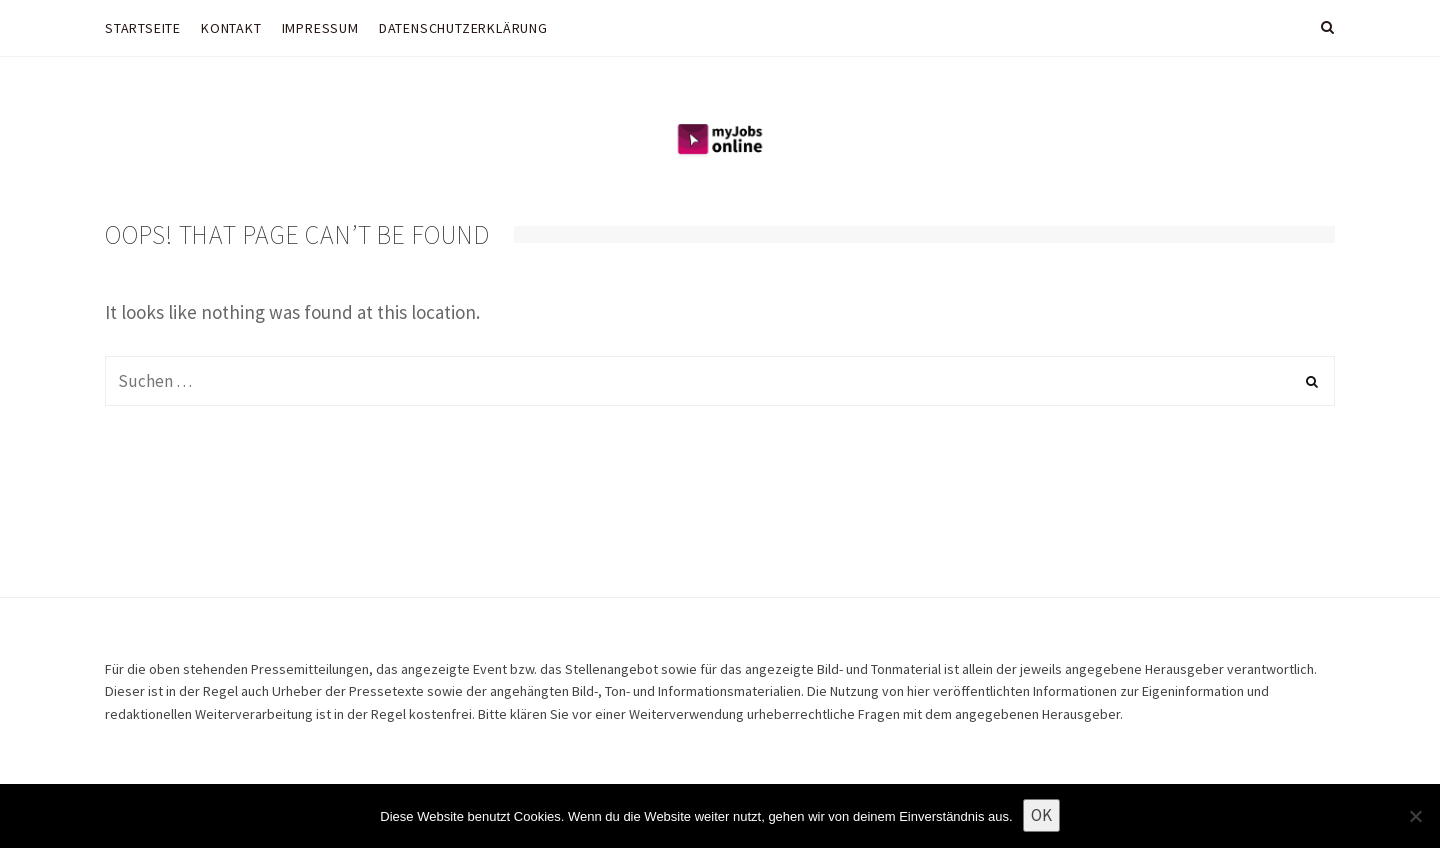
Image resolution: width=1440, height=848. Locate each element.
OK (1041, 815)
